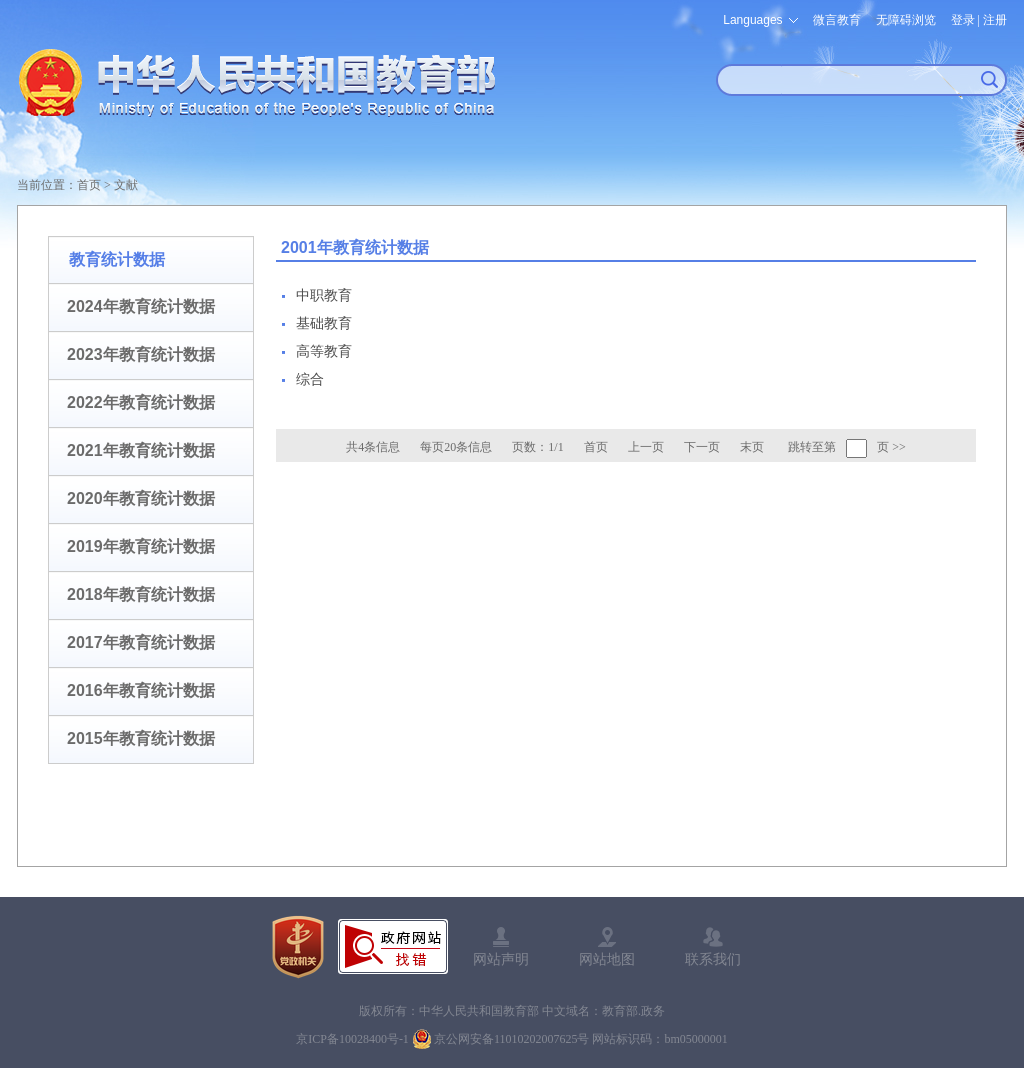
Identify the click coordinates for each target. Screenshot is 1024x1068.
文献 (126, 185)
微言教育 (837, 20)
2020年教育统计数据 (141, 498)
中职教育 (324, 295)
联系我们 (713, 959)
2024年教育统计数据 (141, 306)
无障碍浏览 (906, 20)
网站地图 (607, 959)
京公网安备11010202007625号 (512, 1039)
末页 (752, 447)
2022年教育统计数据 (141, 402)
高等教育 (324, 351)
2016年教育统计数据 (141, 690)
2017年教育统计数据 (141, 642)
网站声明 (501, 959)
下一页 (702, 447)
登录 (963, 20)
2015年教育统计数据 (141, 738)
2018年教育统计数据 (141, 594)
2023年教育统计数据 (141, 354)
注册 (995, 20)
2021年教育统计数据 (141, 450)
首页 (89, 185)
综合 (310, 379)
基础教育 (324, 323)
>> (899, 447)
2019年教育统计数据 (141, 546)
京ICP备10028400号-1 (352, 1039)
